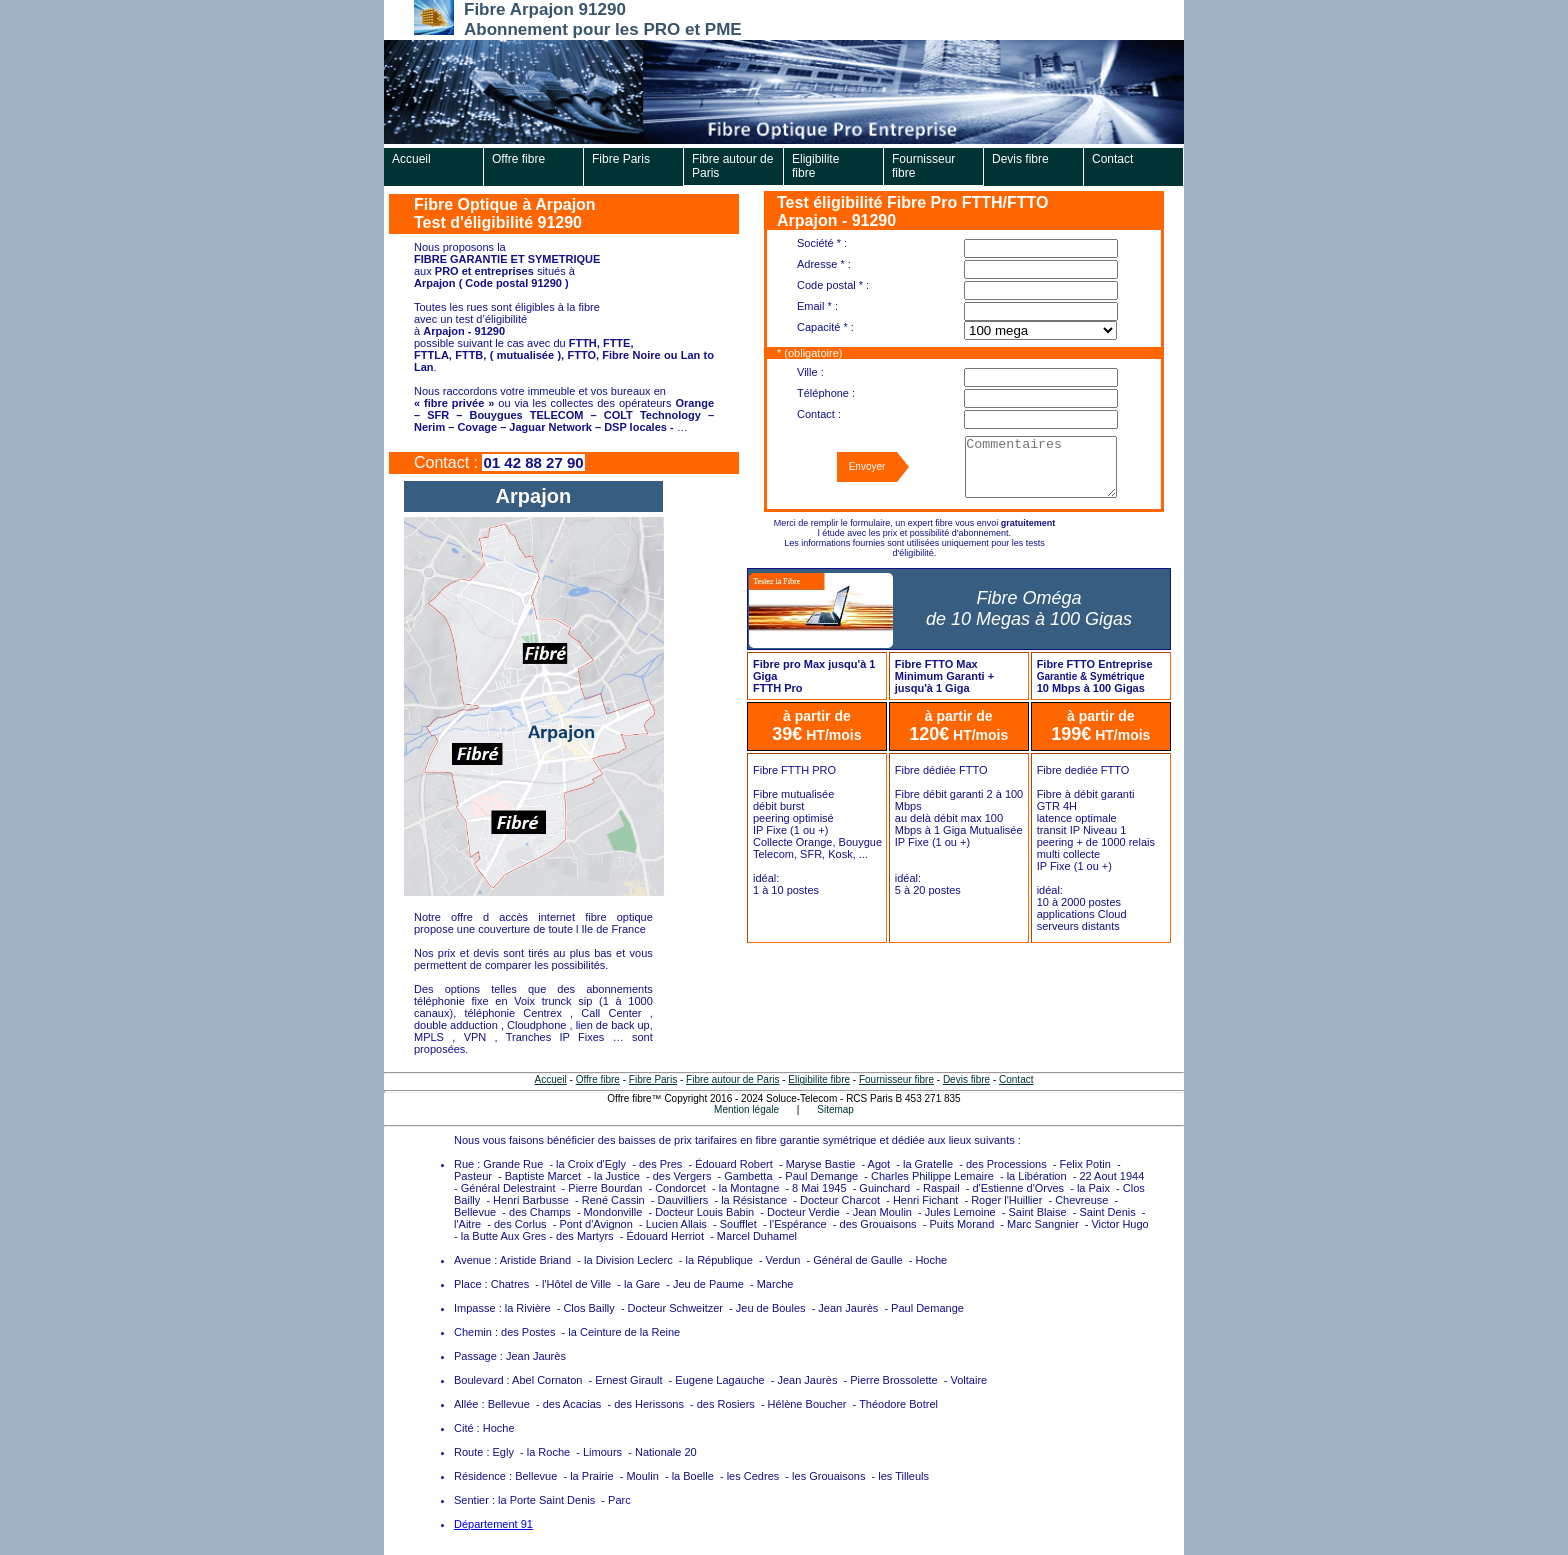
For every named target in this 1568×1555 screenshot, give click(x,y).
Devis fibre (1020, 159)
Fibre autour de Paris (732, 166)
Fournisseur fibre (923, 166)
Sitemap (835, 1109)
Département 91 (493, 1524)
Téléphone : (826, 393)
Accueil (411, 159)
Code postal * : (833, 285)
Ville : (810, 372)
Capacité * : (825, 327)
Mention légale (746, 1109)
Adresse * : (824, 264)
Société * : (822, 243)
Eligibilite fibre (815, 166)
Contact (1112, 159)
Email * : (817, 306)
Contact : (819, 414)
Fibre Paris (621, 159)
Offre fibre (518, 159)
